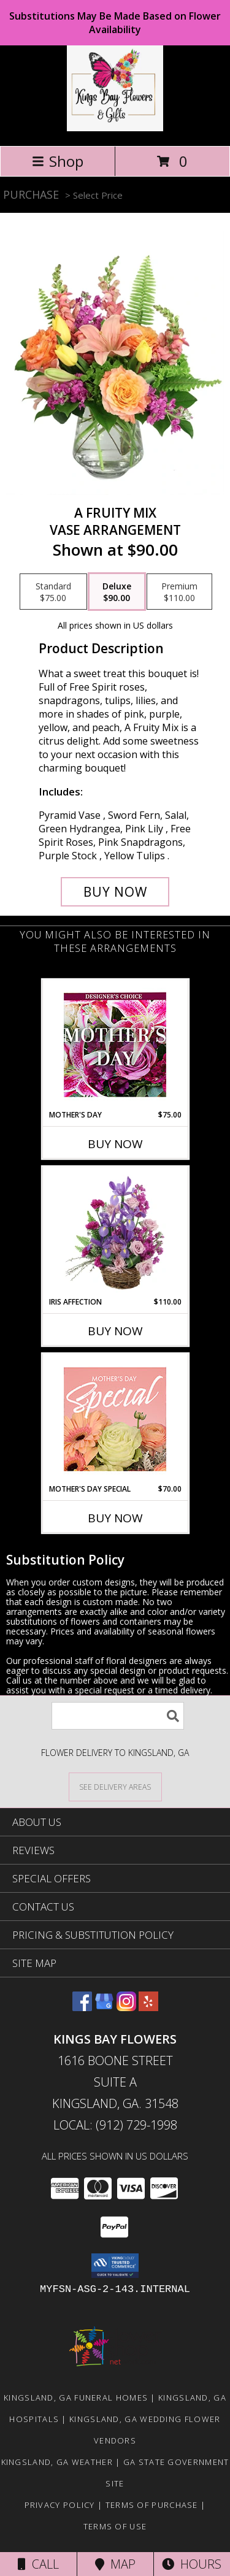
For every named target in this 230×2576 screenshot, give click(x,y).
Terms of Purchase (151, 2504)
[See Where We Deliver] (115, 1786)
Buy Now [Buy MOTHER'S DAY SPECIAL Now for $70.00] (115, 1518)
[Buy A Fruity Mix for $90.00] (115, 892)
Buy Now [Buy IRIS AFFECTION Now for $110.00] (115, 1331)
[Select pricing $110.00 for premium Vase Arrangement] (179, 592)
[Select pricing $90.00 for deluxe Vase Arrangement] (117, 592)
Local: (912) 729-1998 (115, 2125)
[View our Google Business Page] (104, 2007)
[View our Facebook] (82, 2007)
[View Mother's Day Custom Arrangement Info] (115, 1045)
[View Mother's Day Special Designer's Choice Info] (115, 1419)
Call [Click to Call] (38, 2564)
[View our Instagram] (126, 2007)
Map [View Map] (115, 2564)
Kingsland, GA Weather (57, 2461)
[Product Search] (118, 1716)
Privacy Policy (60, 2504)
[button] (115, 2265)
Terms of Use (115, 2526)
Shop (57, 161)
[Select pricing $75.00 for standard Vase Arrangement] (53, 592)
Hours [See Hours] (191, 2564)
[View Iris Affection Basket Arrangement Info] (115, 1232)
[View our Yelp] (148, 2007)
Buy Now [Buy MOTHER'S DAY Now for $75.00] (115, 1144)
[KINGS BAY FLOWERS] (115, 128)
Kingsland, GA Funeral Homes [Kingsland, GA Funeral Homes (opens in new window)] (76, 2397)
